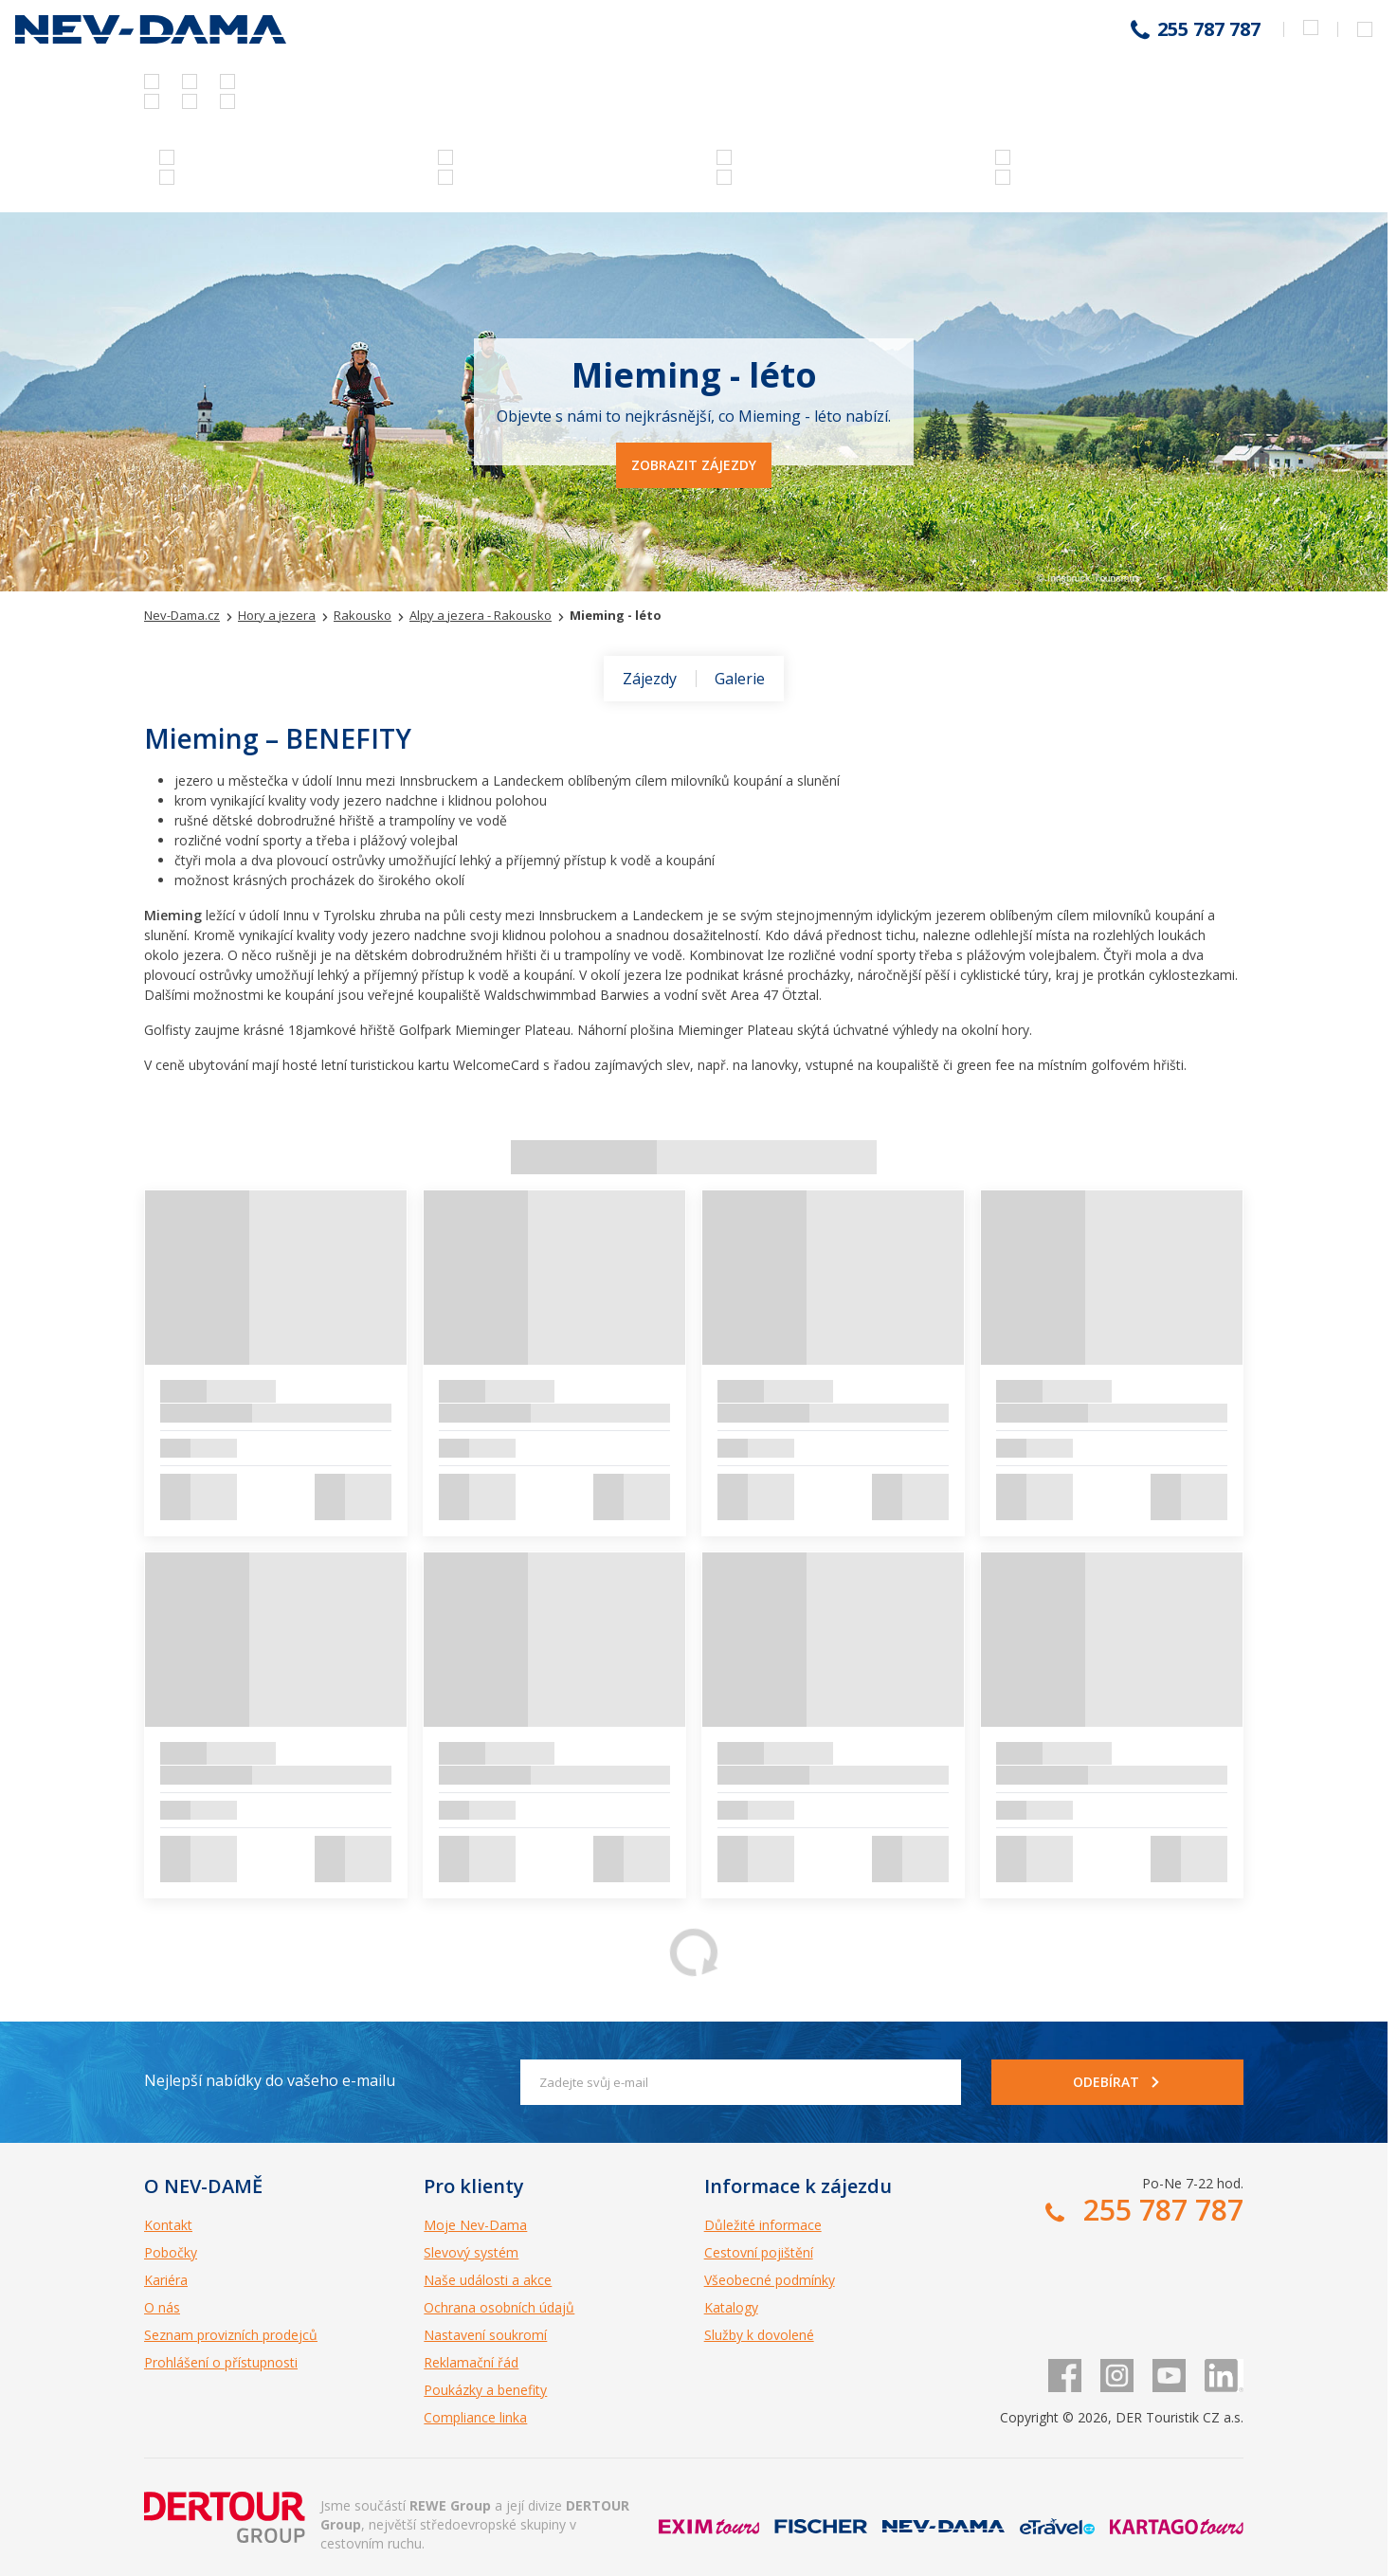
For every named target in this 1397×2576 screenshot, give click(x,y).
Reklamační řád (471, 2362)
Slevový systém (471, 2252)
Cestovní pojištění (758, 2252)
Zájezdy (650, 678)
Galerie (740, 678)
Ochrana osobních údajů (499, 2307)
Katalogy (731, 2307)
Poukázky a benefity (485, 2390)
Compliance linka (475, 2417)
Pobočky (170, 2252)
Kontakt (168, 2225)
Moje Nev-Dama (475, 2225)
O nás (162, 2307)
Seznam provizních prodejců (231, 2335)
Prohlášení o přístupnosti (221, 2362)
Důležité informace (763, 2225)
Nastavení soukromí (485, 2335)
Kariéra (166, 2280)
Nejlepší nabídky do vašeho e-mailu (269, 2080)
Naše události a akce (488, 2280)
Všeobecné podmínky (769, 2280)
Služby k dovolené (759, 2335)
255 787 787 (1209, 29)
